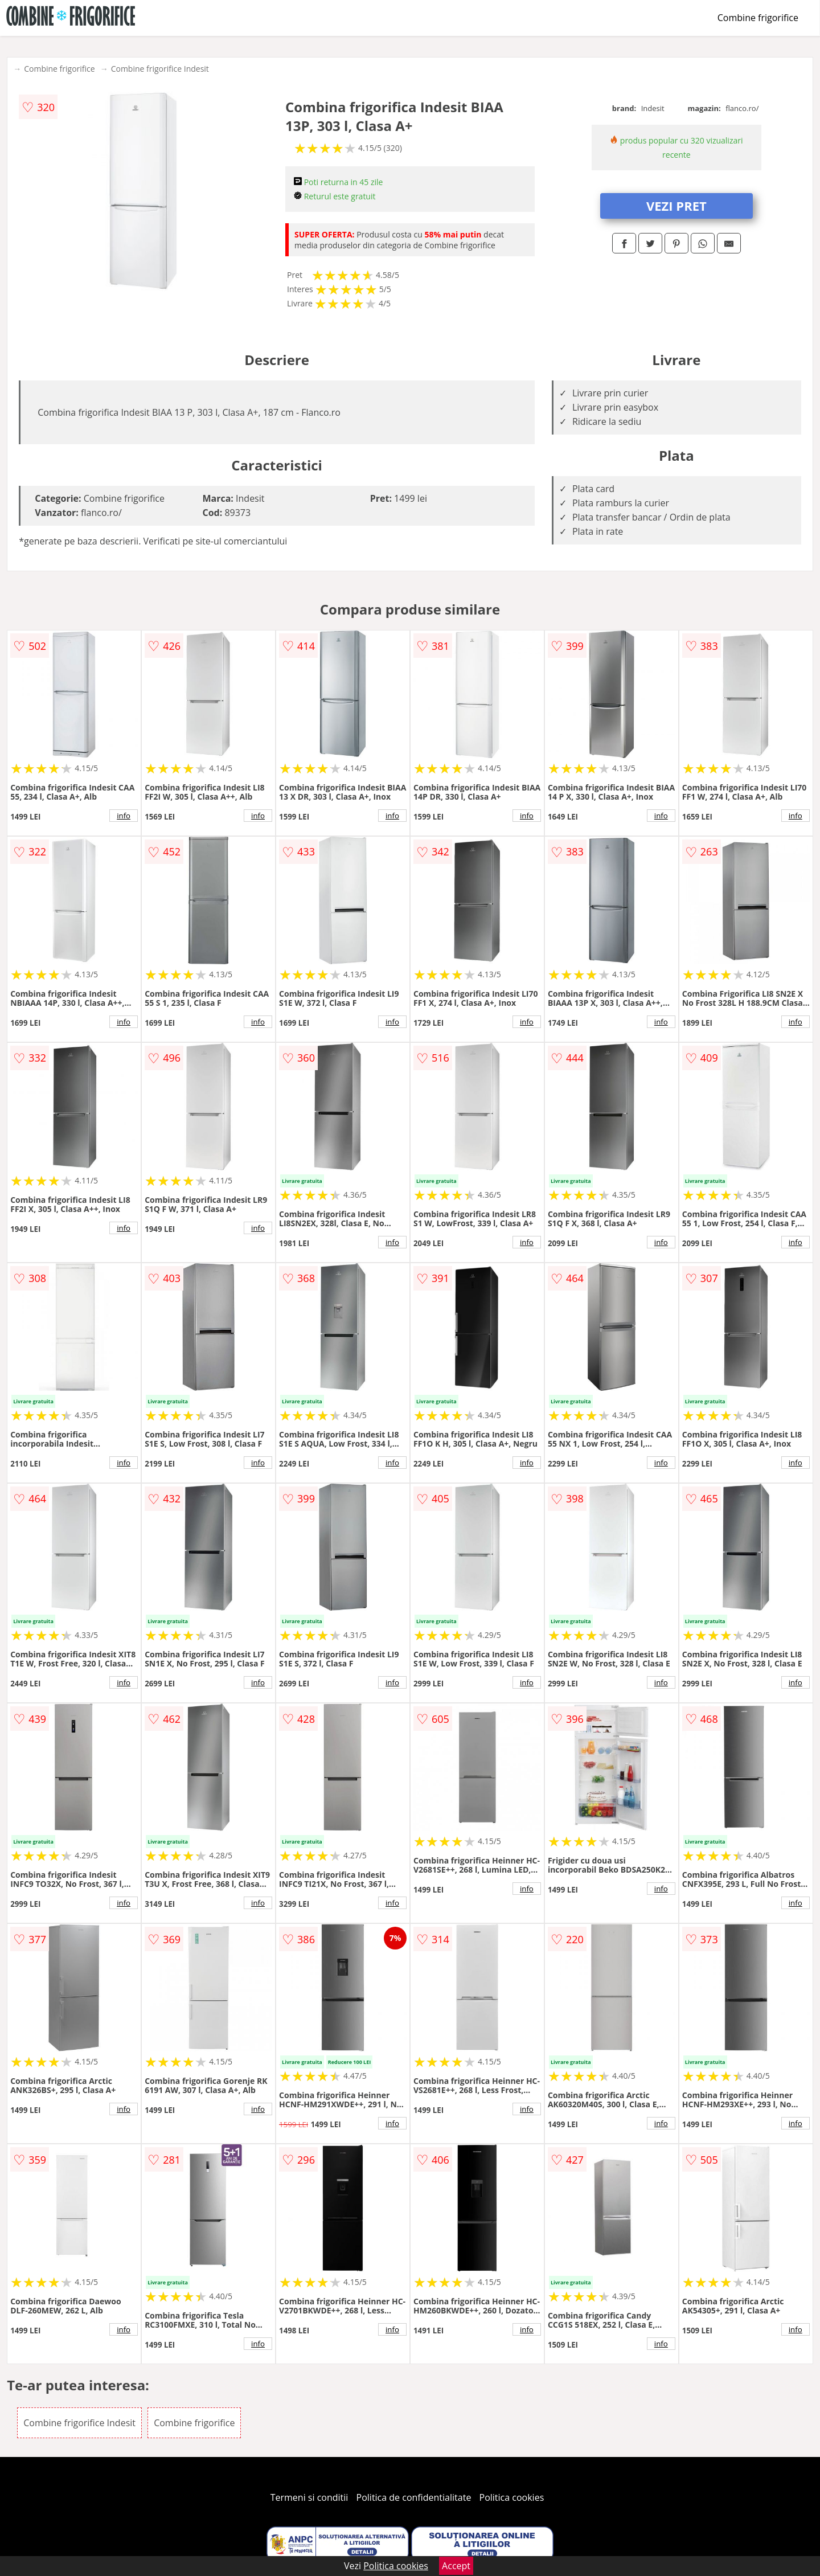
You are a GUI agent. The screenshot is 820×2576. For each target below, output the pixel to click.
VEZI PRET (676, 205)
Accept (456, 2565)
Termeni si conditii (309, 2497)
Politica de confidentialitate (414, 2497)
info (123, 815)
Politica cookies (511, 2497)
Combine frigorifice (758, 17)
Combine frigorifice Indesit (160, 68)
